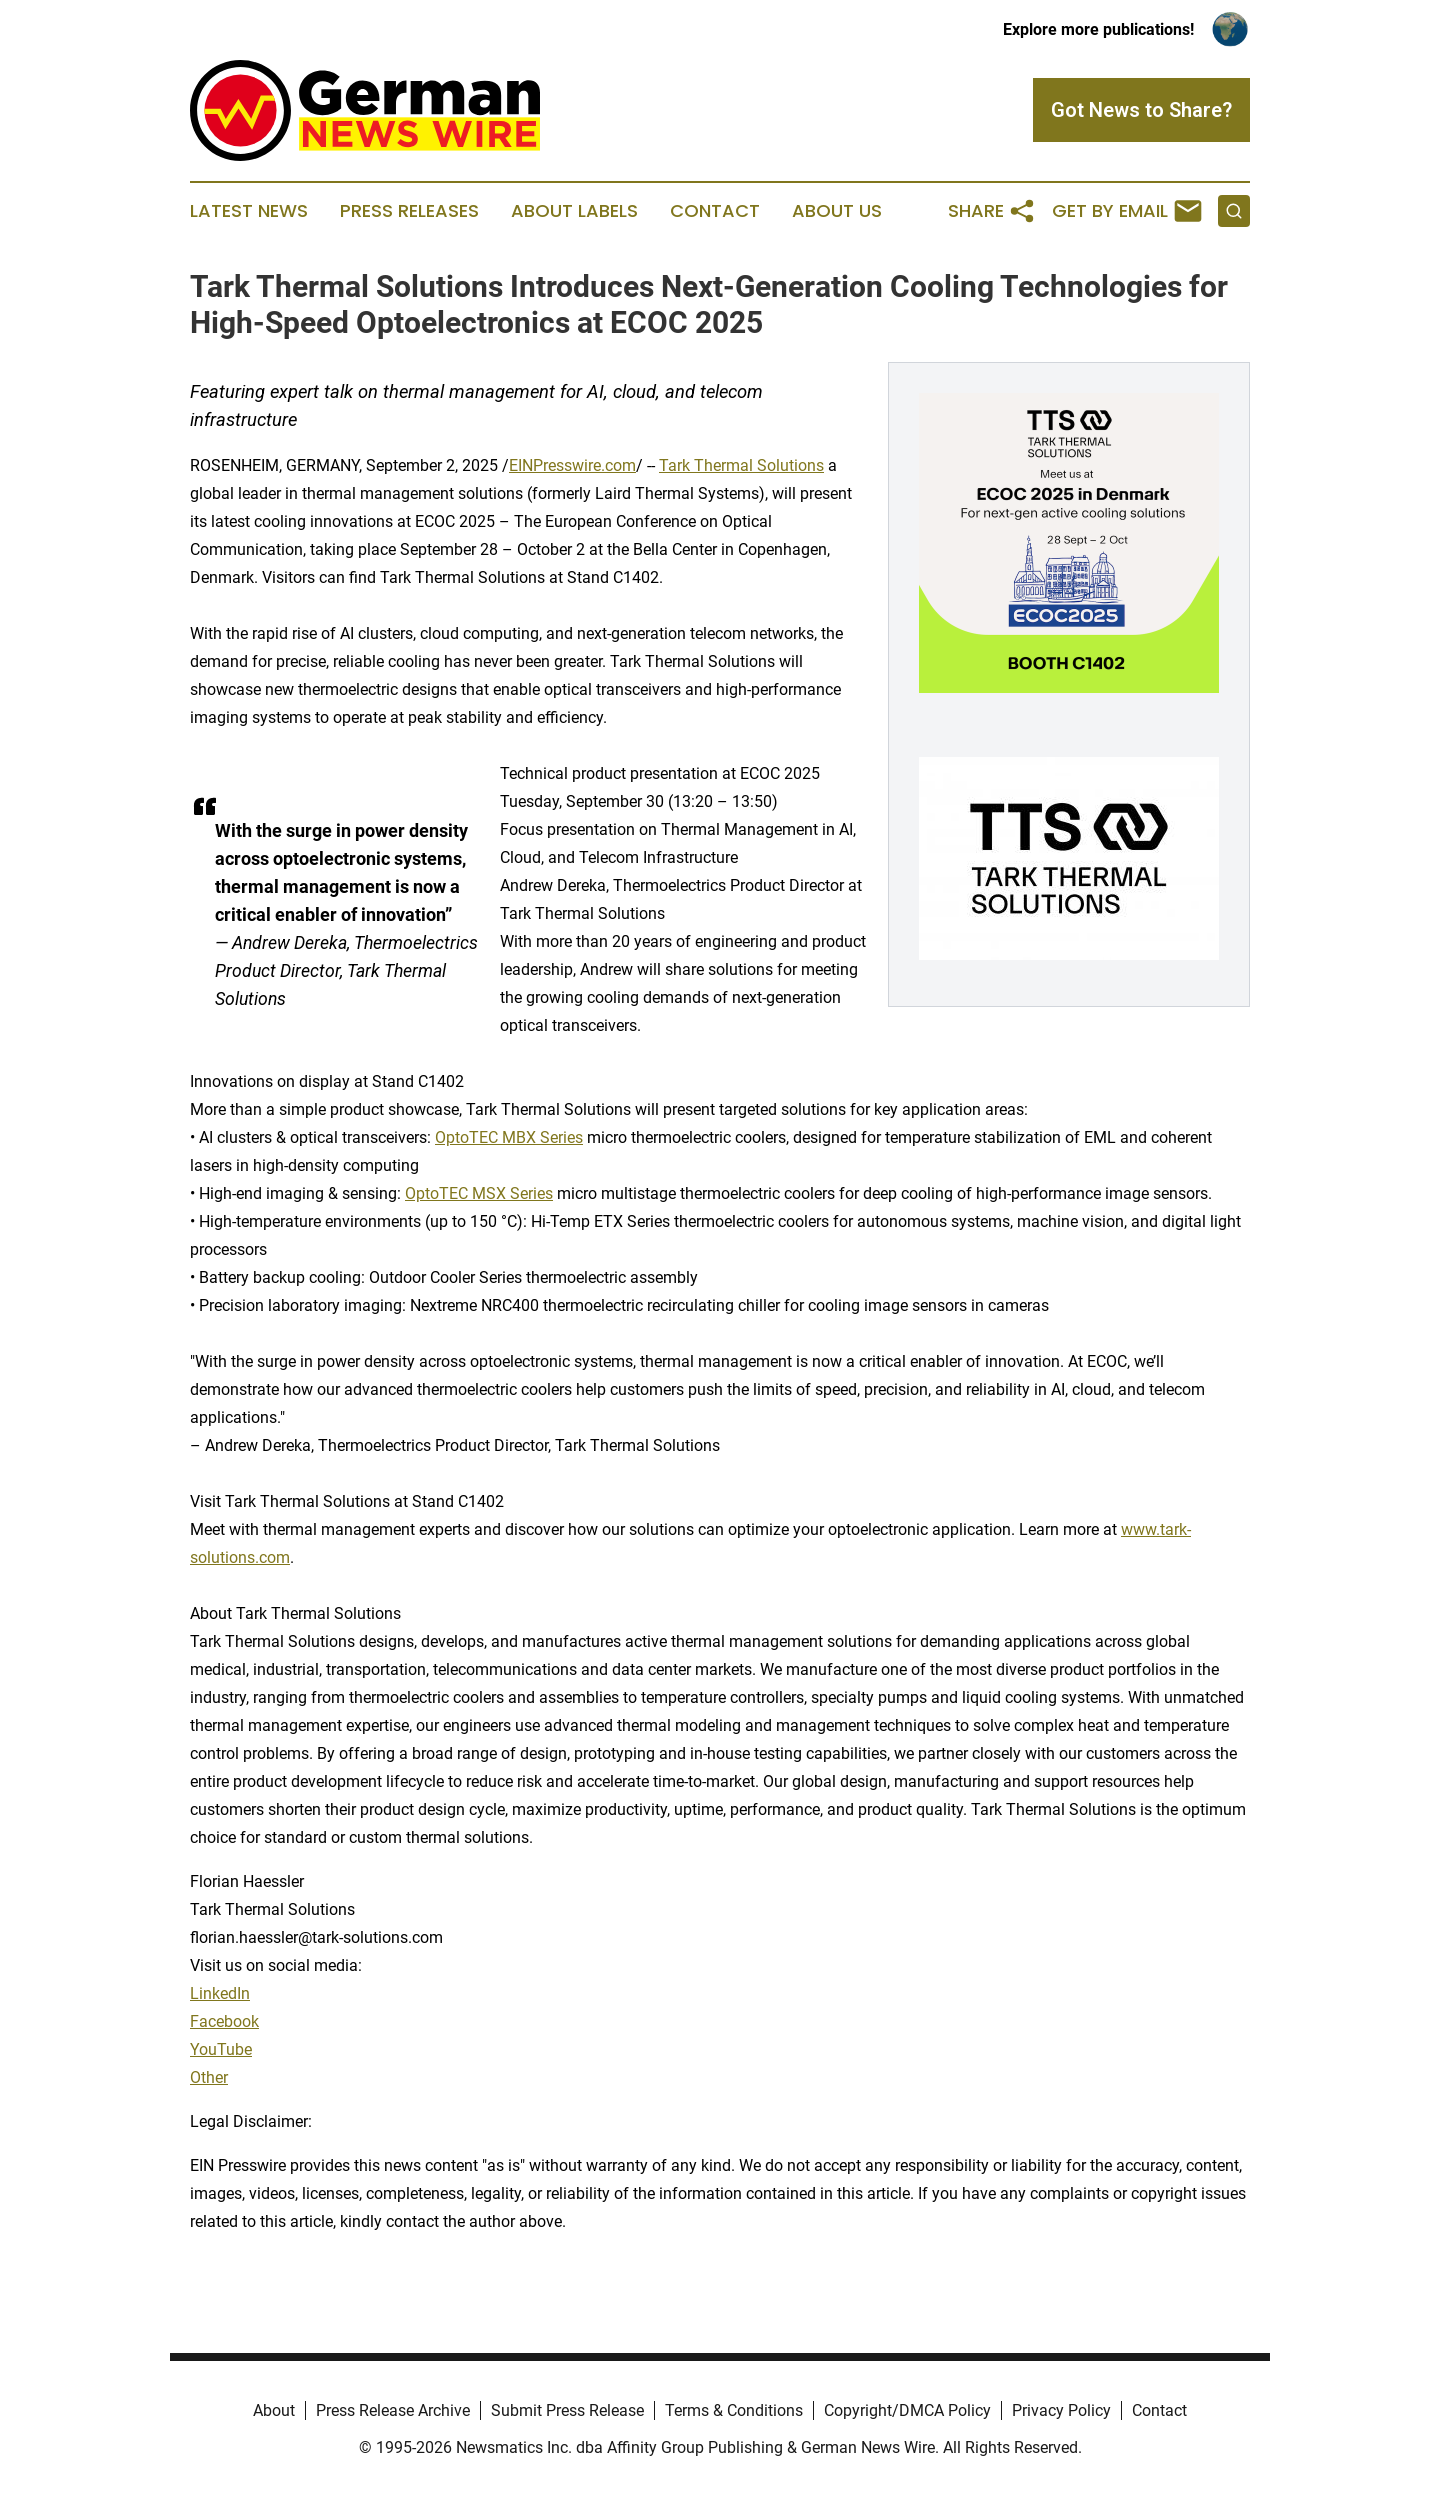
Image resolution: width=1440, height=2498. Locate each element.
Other (209, 2077)
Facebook (224, 2021)
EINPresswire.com (572, 465)
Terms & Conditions (734, 2410)
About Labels (574, 211)
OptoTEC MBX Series (509, 1137)
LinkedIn (220, 1993)
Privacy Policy (1061, 2410)
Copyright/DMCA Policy (907, 2410)
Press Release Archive (393, 2410)
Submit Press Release (567, 2410)
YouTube (221, 2049)
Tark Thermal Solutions (741, 465)
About (274, 2410)
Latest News (249, 211)
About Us (837, 211)
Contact (715, 211)
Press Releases (409, 211)
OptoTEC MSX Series (479, 1193)
